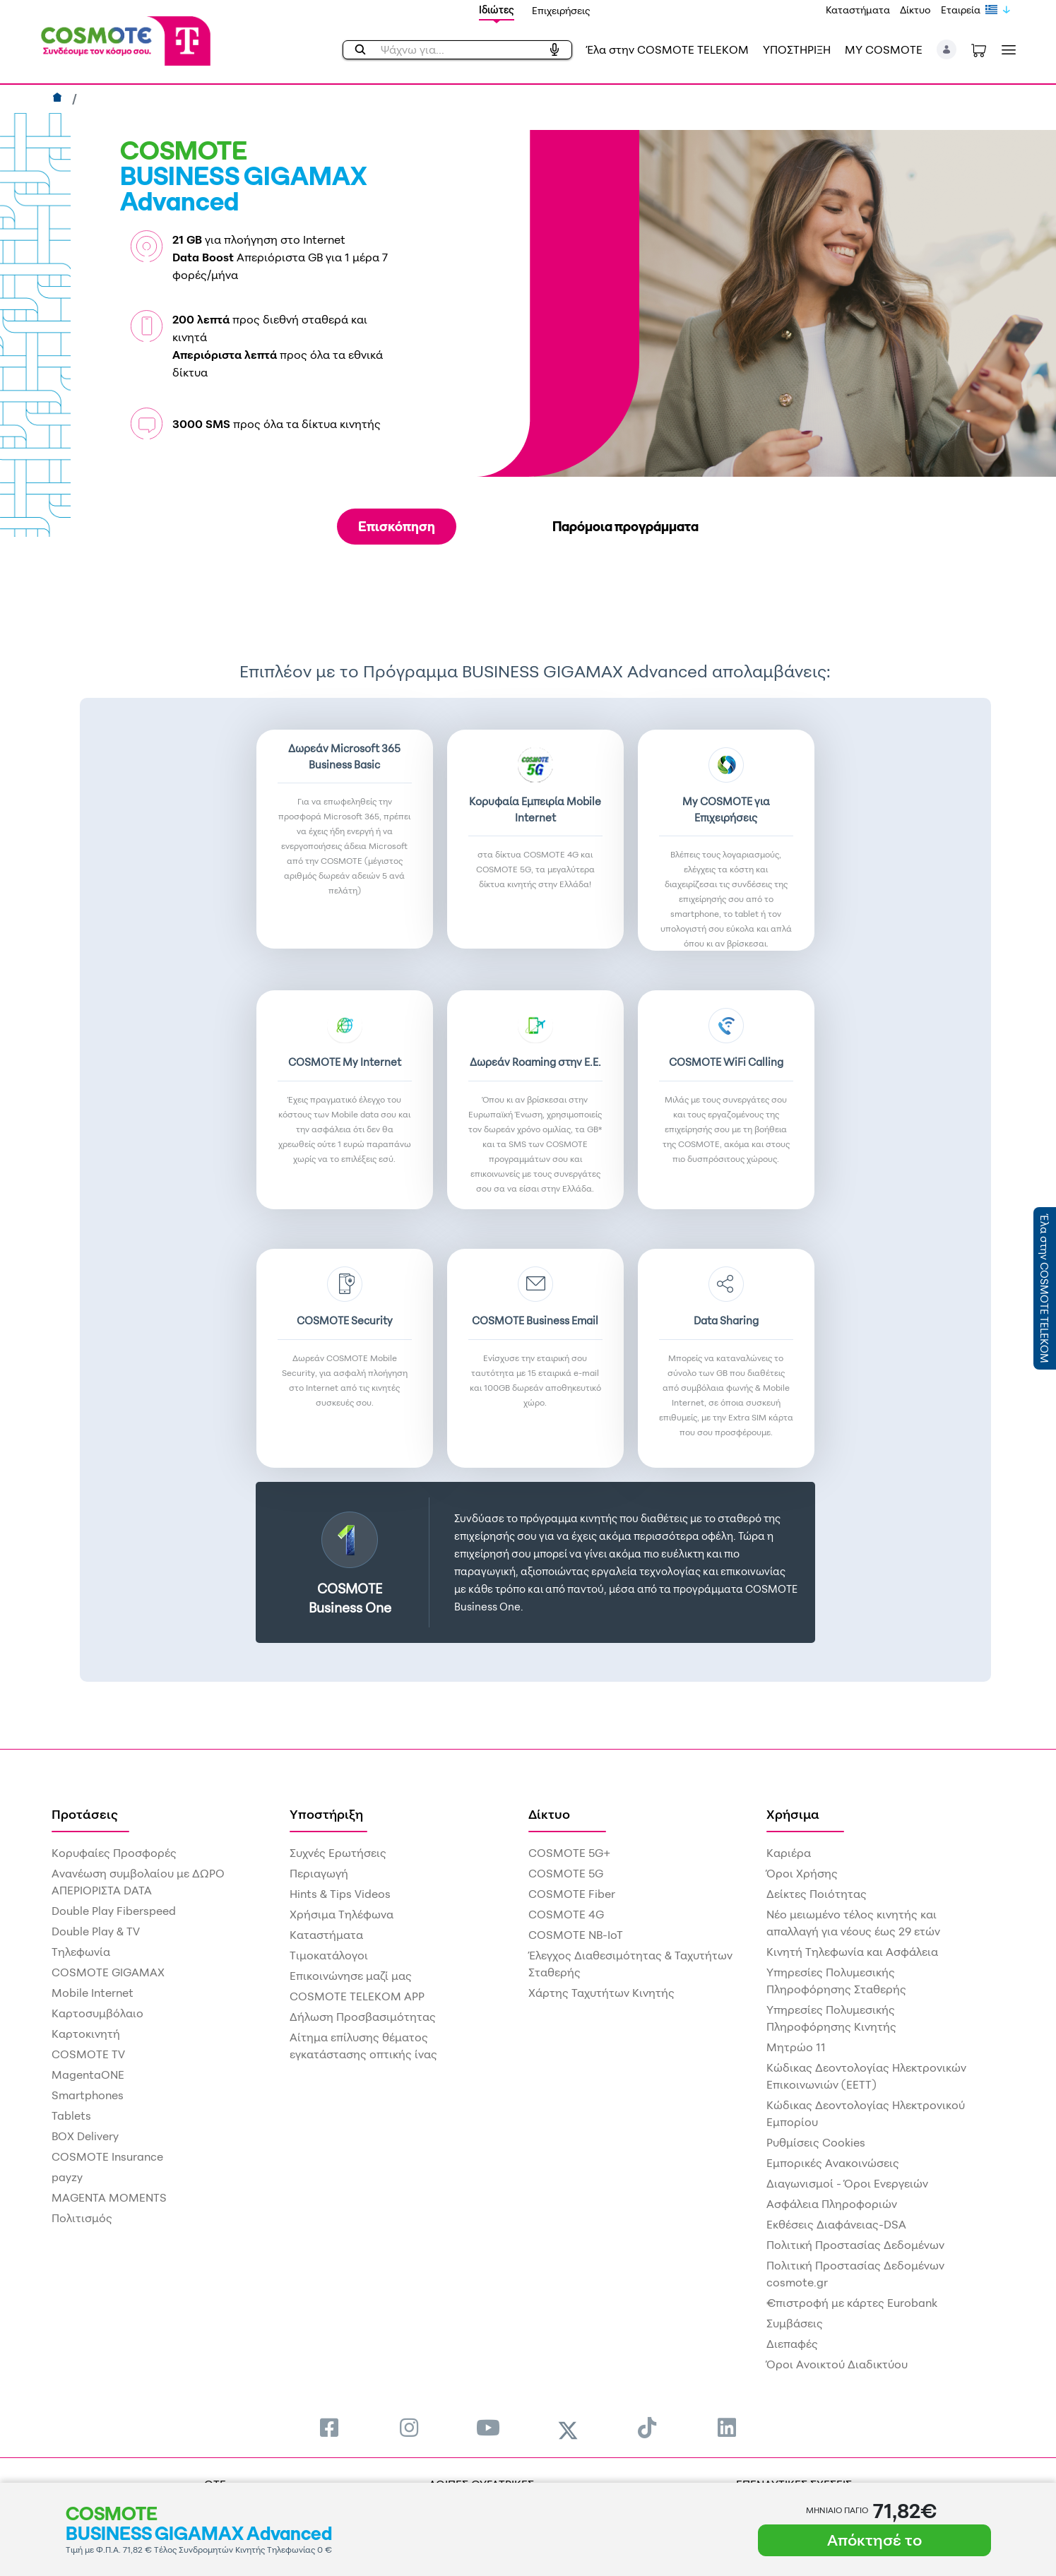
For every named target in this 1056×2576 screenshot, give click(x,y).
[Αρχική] (59, 99)
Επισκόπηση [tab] (396, 526)
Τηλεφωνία (81, 1952)
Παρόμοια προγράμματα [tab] (625, 526)
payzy (67, 2177)
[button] (947, 49)
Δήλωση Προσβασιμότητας (363, 2017)
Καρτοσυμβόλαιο (97, 2013)
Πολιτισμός (82, 2218)
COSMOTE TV (88, 2054)
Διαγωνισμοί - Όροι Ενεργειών (847, 2183)
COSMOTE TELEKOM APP (357, 1996)
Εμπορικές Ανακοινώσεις (832, 2163)
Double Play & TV (96, 1931)
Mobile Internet (93, 1993)
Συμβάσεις (794, 2323)
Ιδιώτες (496, 10)
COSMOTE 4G (566, 1914)
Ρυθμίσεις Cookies (815, 2142)
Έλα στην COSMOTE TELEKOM (667, 49)
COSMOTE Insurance (107, 2156)
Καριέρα (788, 1853)
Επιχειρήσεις (561, 10)
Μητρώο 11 (796, 2047)
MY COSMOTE (883, 49)
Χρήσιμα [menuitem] (792, 1814)
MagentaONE (88, 2074)
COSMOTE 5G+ (569, 1853)
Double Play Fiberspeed (114, 1911)
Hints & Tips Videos (340, 1894)
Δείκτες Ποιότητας (816, 1894)
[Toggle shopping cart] (978, 49)
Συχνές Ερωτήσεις (338, 1853)
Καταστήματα (858, 10)
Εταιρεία (960, 10)
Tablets (71, 2115)
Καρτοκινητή (86, 2033)
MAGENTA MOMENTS (109, 2197)
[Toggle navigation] (1006, 49)
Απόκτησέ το (874, 2539)
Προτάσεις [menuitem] (85, 1814)
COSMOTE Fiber (571, 1894)
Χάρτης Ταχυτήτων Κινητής (601, 1993)
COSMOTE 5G (565, 1873)
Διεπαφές (792, 2344)
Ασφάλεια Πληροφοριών (831, 2204)
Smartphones (88, 2095)
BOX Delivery (85, 2136)
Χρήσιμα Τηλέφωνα (341, 1914)
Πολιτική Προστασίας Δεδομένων (855, 2245)
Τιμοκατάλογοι (329, 1955)
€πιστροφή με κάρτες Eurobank (851, 2303)
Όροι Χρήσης (802, 1873)
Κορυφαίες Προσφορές (114, 1853)
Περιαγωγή (319, 1873)
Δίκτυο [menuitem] (549, 1814)
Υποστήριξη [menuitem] (326, 1814)
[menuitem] (329, 2427)
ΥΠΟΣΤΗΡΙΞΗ (797, 49)
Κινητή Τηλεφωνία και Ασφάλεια (852, 1952)
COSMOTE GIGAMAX (108, 1972)
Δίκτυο (915, 10)
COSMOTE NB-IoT (575, 1935)
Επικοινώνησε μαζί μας (351, 1976)
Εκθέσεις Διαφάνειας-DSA (836, 2224)
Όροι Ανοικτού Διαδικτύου (837, 2364)
